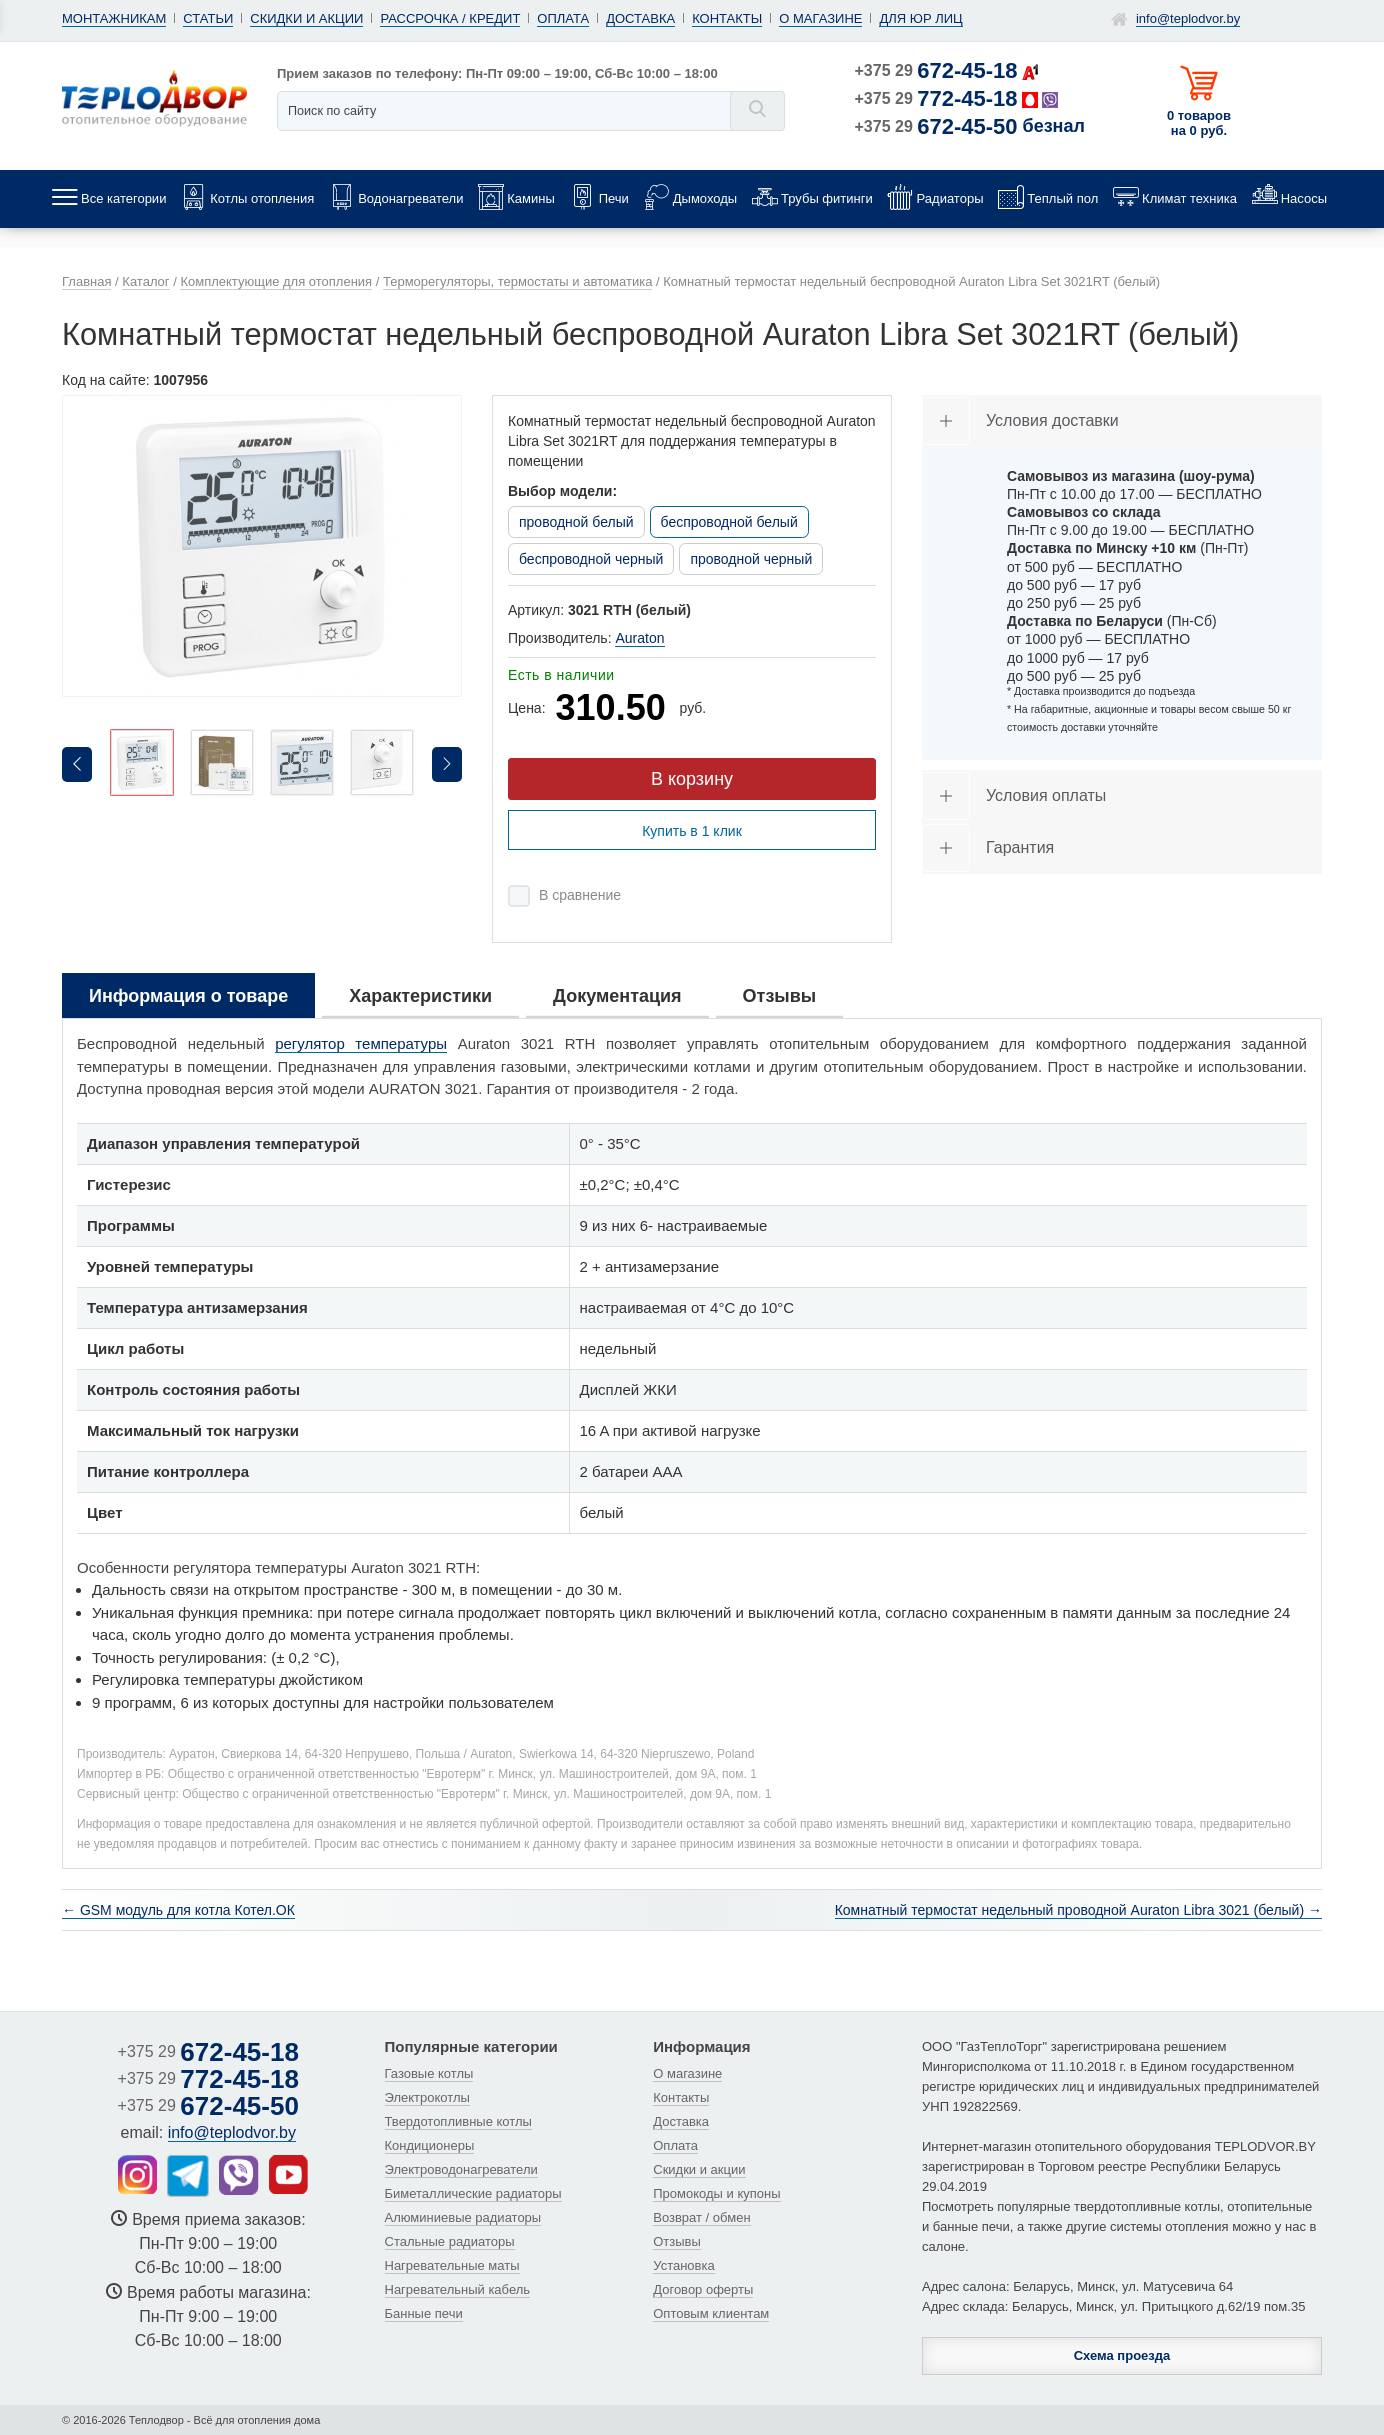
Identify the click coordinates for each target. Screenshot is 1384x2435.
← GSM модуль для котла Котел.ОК (178, 1910)
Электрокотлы (427, 2097)
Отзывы (677, 2241)
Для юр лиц (920, 18)
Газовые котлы (429, 2073)
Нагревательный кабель (458, 2289)
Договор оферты (703, 2289)
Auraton (639, 638)
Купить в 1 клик (692, 831)
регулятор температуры (361, 1043)
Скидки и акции (306, 18)
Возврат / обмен (701, 2217)
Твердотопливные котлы (458, 2121)
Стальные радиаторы (450, 2241)
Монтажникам (114, 18)
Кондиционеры (430, 2145)
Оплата (563, 18)
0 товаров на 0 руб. (1199, 123)
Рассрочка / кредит (450, 18)
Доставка (640, 18)
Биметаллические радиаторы (473, 2193)
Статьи (208, 18)
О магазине (820, 18)
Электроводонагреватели (461, 2169)
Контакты (727, 18)
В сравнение (580, 895)
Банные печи (424, 2313)
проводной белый (576, 522)
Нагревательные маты (452, 2265)
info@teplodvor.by (1188, 18)
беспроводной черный (591, 559)
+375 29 (936, 70)
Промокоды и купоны (716, 2193)
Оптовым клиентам (711, 2313)
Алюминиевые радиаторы (463, 2217)
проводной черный (751, 559)
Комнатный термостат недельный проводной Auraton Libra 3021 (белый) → (1078, 1910)
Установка (683, 2265)
